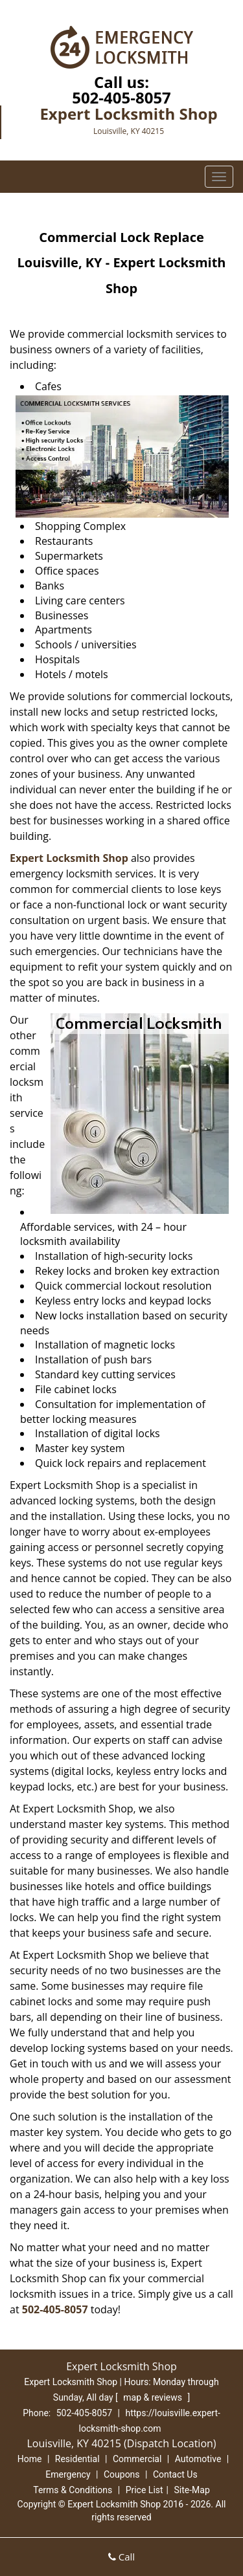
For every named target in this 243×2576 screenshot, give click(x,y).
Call (121, 2556)
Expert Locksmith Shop (69, 858)
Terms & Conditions (72, 2490)
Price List (144, 2490)
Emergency (67, 2474)
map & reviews (153, 2397)
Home (29, 2459)
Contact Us (175, 2474)
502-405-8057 (121, 97)
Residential (77, 2459)
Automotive (198, 2459)
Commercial (137, 2459)
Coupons (122, 2474)
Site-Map (192, 2490)
